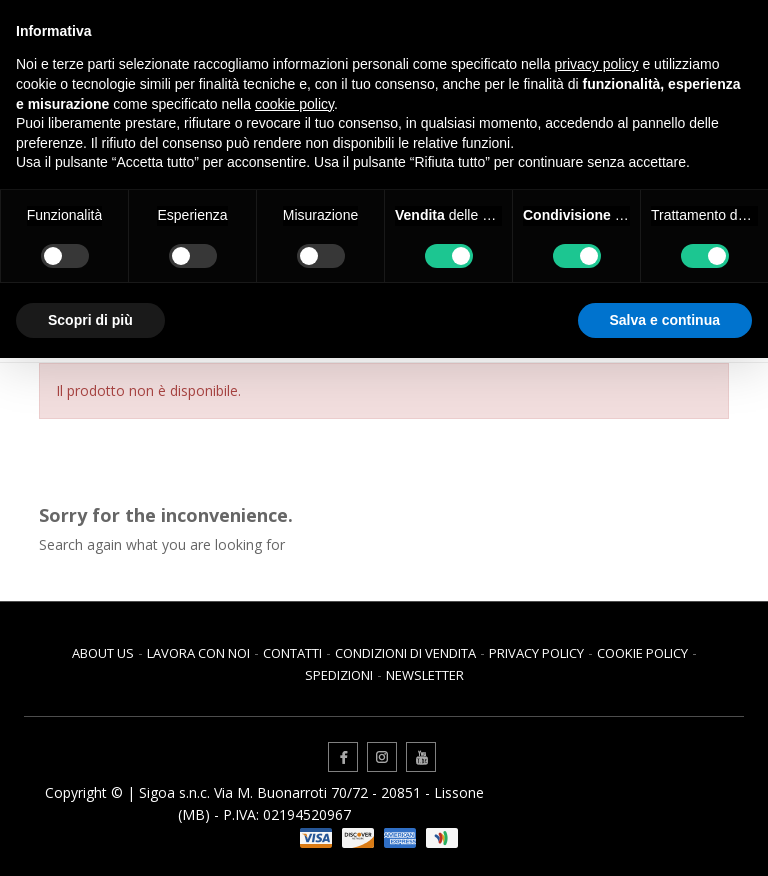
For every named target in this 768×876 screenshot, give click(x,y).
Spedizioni (339, 675)
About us (103, 653)
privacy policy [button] (597, 64)
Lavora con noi (198, 653)
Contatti (292, 653)
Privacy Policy (536, 653)
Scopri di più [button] (90, 320)
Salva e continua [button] (665, 320)
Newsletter (425, 675)
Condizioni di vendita (405, 653)
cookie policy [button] (294, 104)
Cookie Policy (642, 653)
